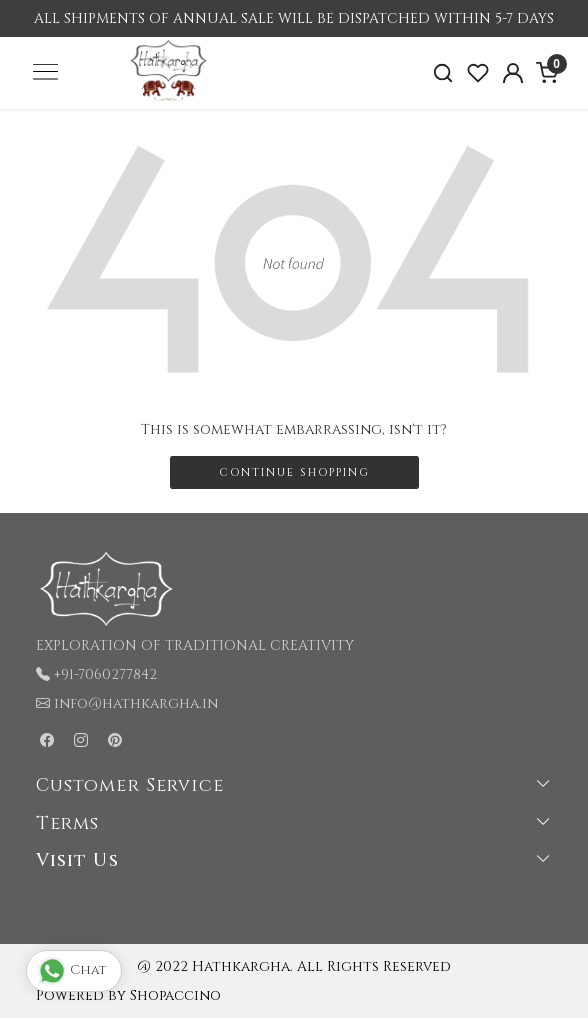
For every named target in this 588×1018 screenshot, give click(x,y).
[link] (443, 73)
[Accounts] (512, 73)
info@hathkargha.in (136, 703)
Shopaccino (175, 995)
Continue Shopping (294, 472)
